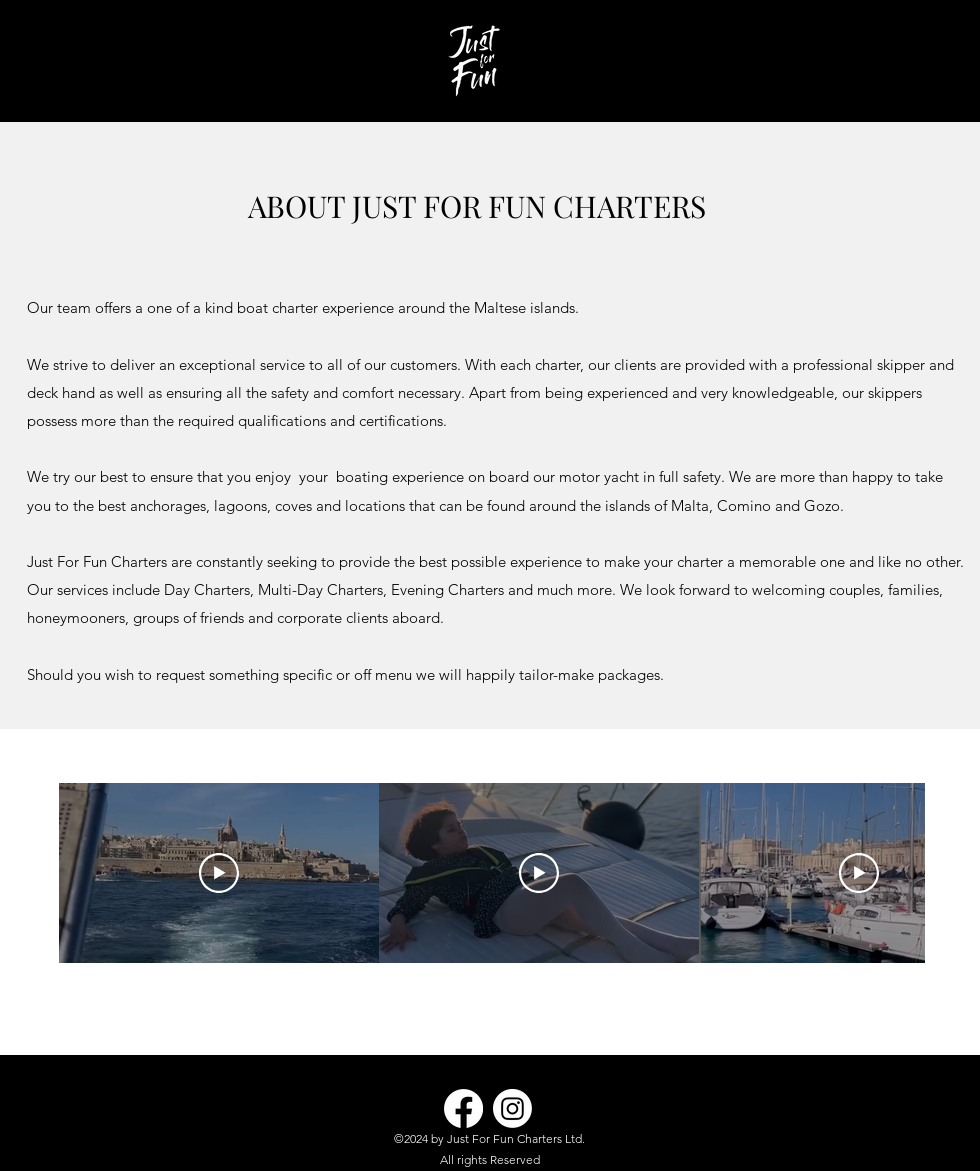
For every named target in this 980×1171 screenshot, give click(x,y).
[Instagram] (512, 1108)
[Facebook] (463, 1108)
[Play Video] (219, 873)
